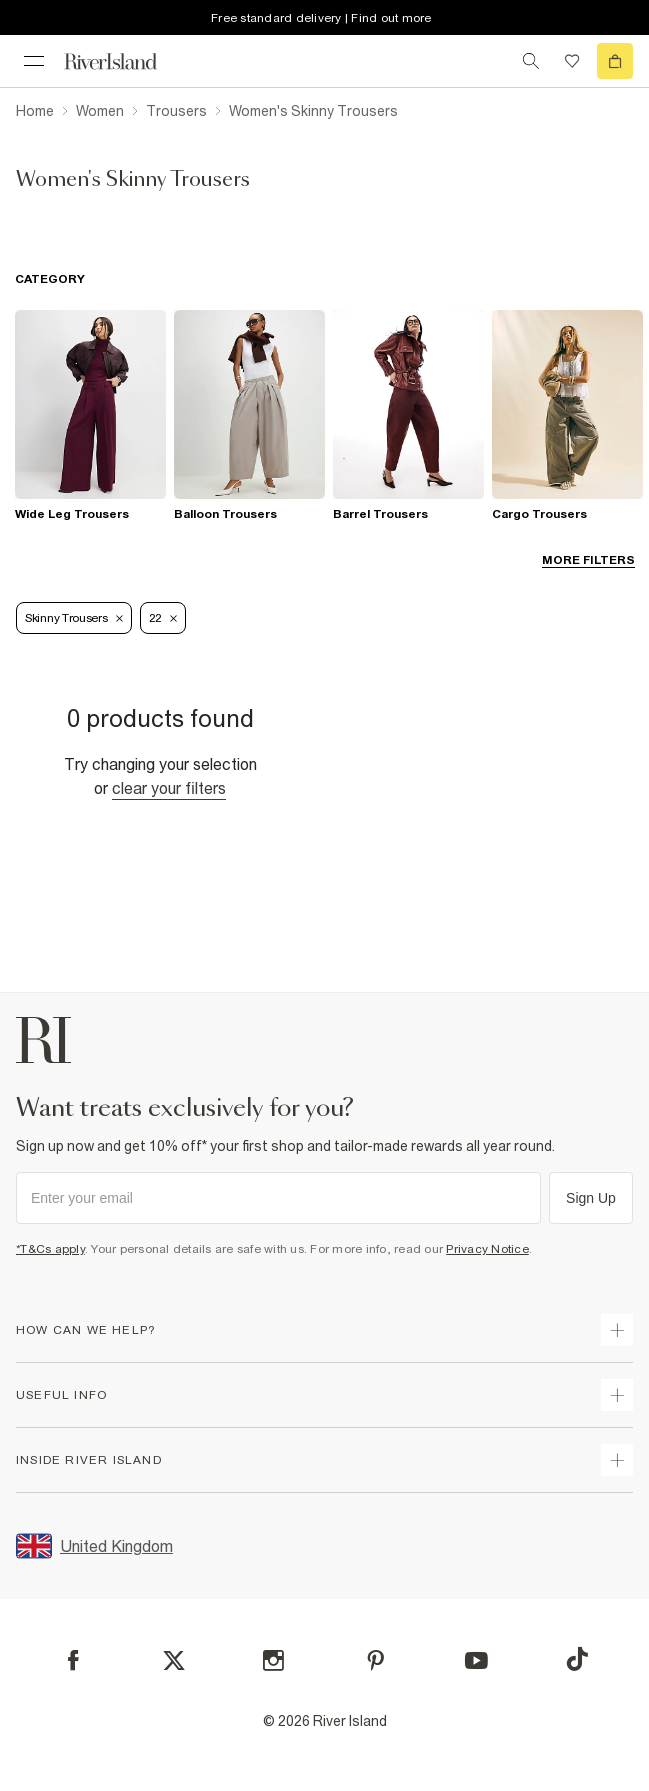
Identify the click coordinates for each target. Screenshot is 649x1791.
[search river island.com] (531, 61)
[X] (174, 1661)
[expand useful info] (617, 1395)
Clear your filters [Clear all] (169, 788)
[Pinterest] (375, 1660)
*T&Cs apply (50, 1249)
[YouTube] (476, 1660)
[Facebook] (73, 1660)
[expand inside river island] (617, 1460)
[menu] (34, 61)
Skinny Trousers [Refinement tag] (74, 618)
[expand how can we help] (617, 1330)
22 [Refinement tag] (163, 618)
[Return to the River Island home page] (124, 61)
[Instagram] (273, 1660)
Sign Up (591, 1198)
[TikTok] (577, 1659)
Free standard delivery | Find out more (321, 18)
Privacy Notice (487, 1249)
